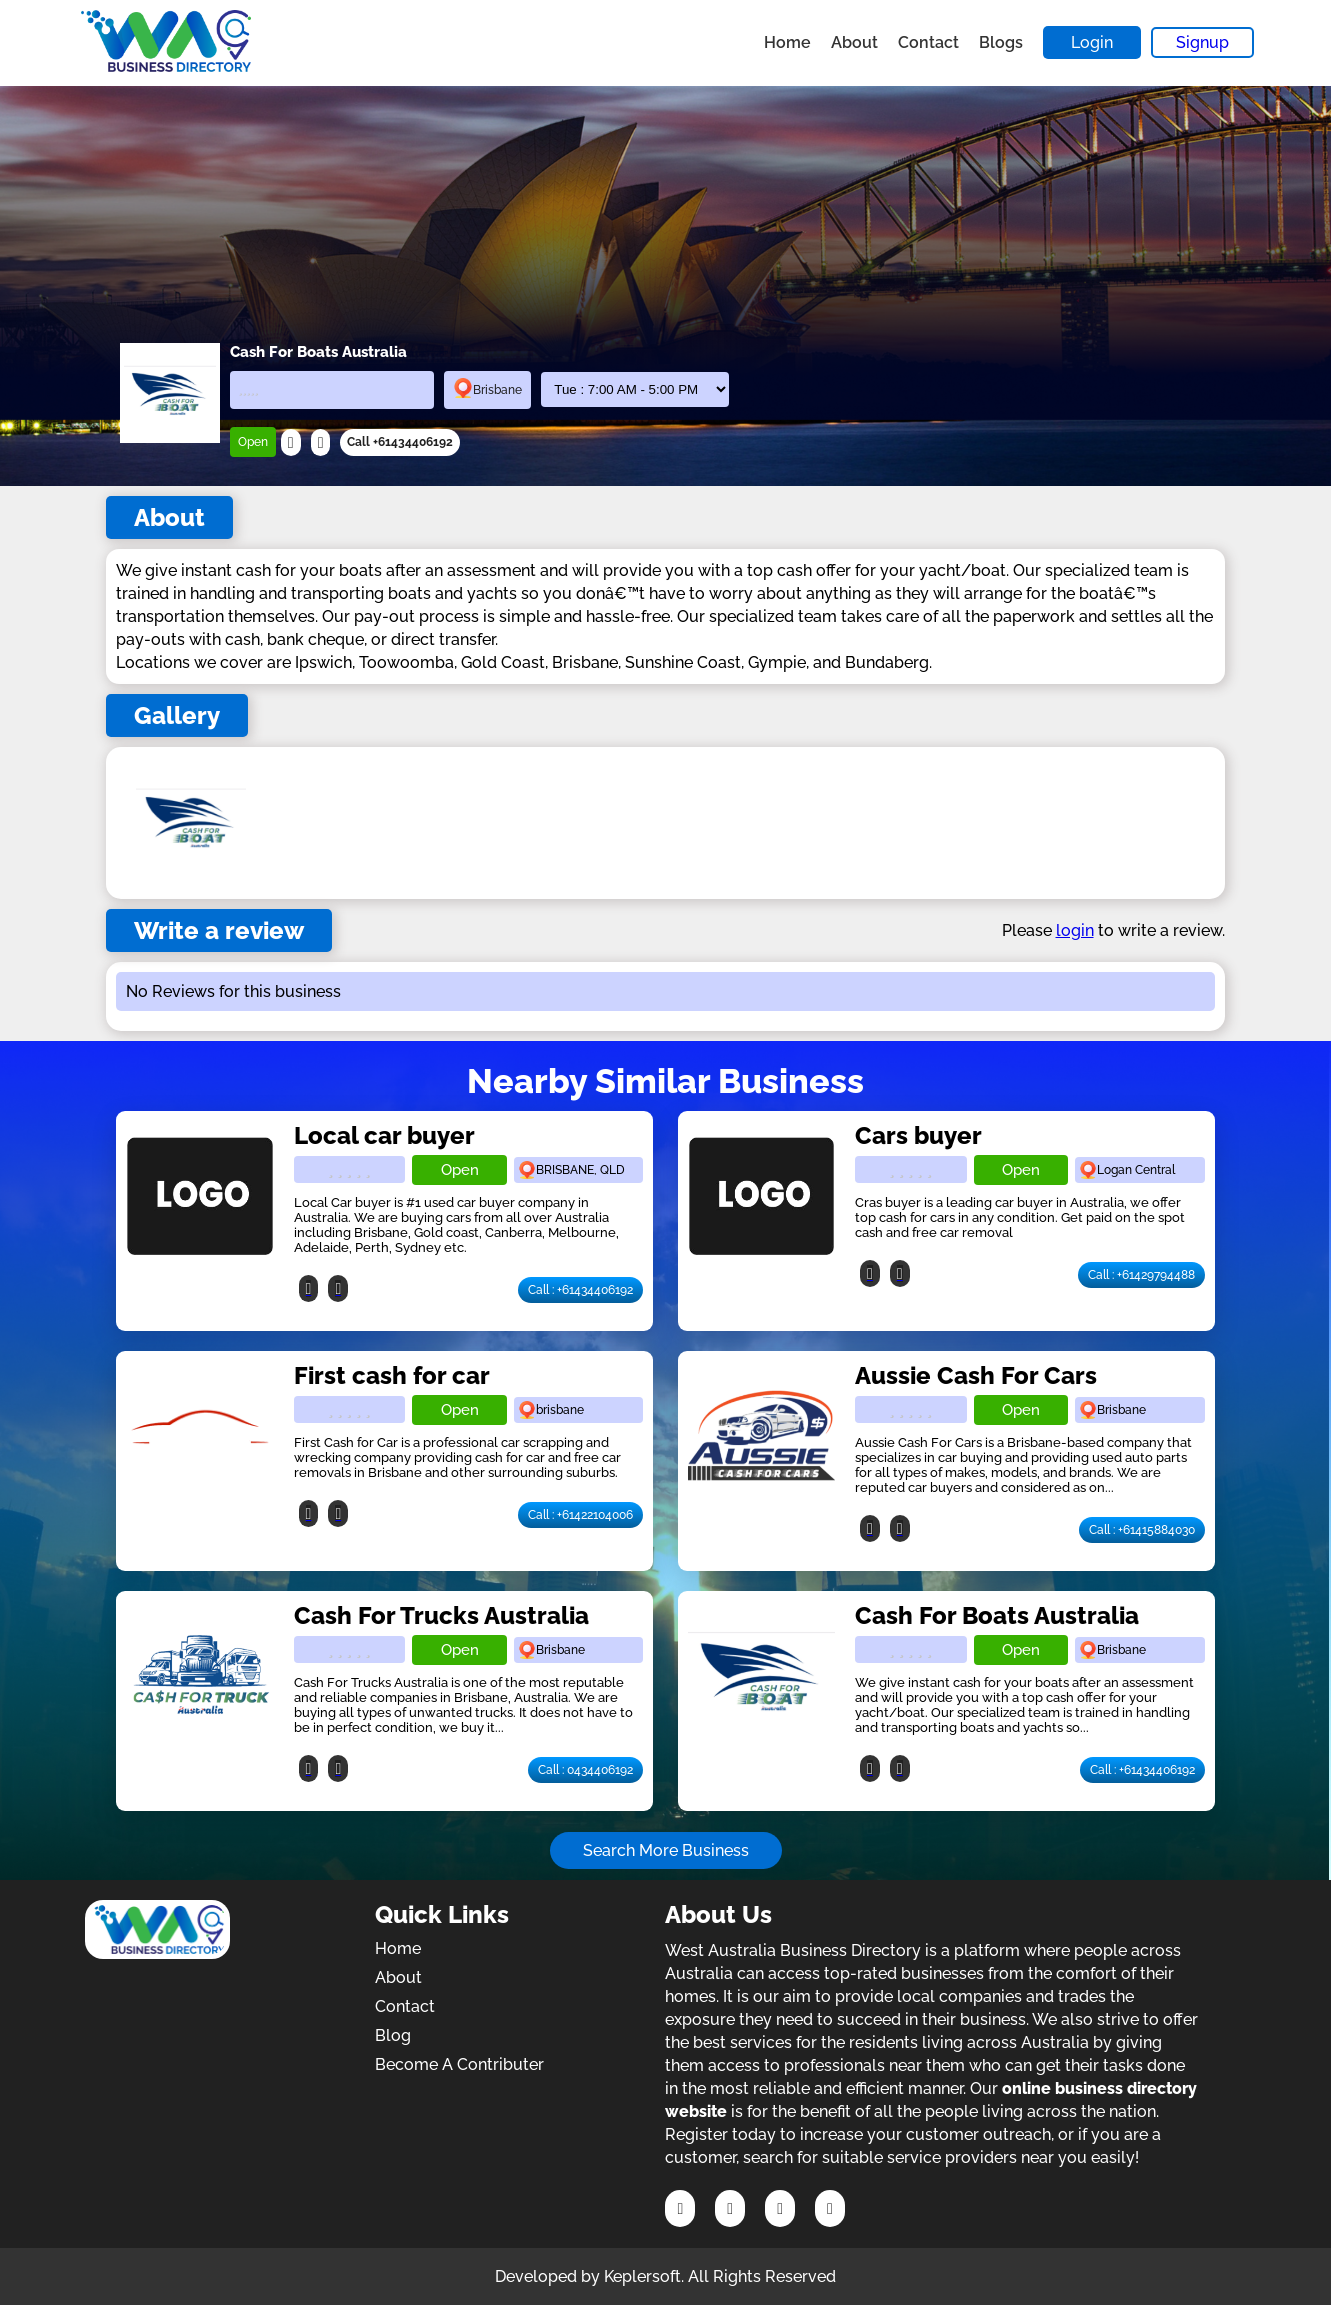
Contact (928, 42)
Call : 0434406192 (585, 1770)
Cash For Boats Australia (997, 1615)
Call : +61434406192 (580, 1290)
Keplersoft (642, 2276)
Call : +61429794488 (1141, 1275)
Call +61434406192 (400, 442)
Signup (1202, 42)
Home (787, 42)
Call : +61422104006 (580, 1515)
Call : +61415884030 (1142, 1530)
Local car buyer (384, 1135)
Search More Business (666, 1850)
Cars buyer (918, 1135)
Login (1092, 42)
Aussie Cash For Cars (976, 1375)
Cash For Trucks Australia (441, 1615)
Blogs (1001, 42)
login (1075, 930)
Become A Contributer (459, 2064)
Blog (393, 2035)
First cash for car (392, 1375)
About (854, 42)
